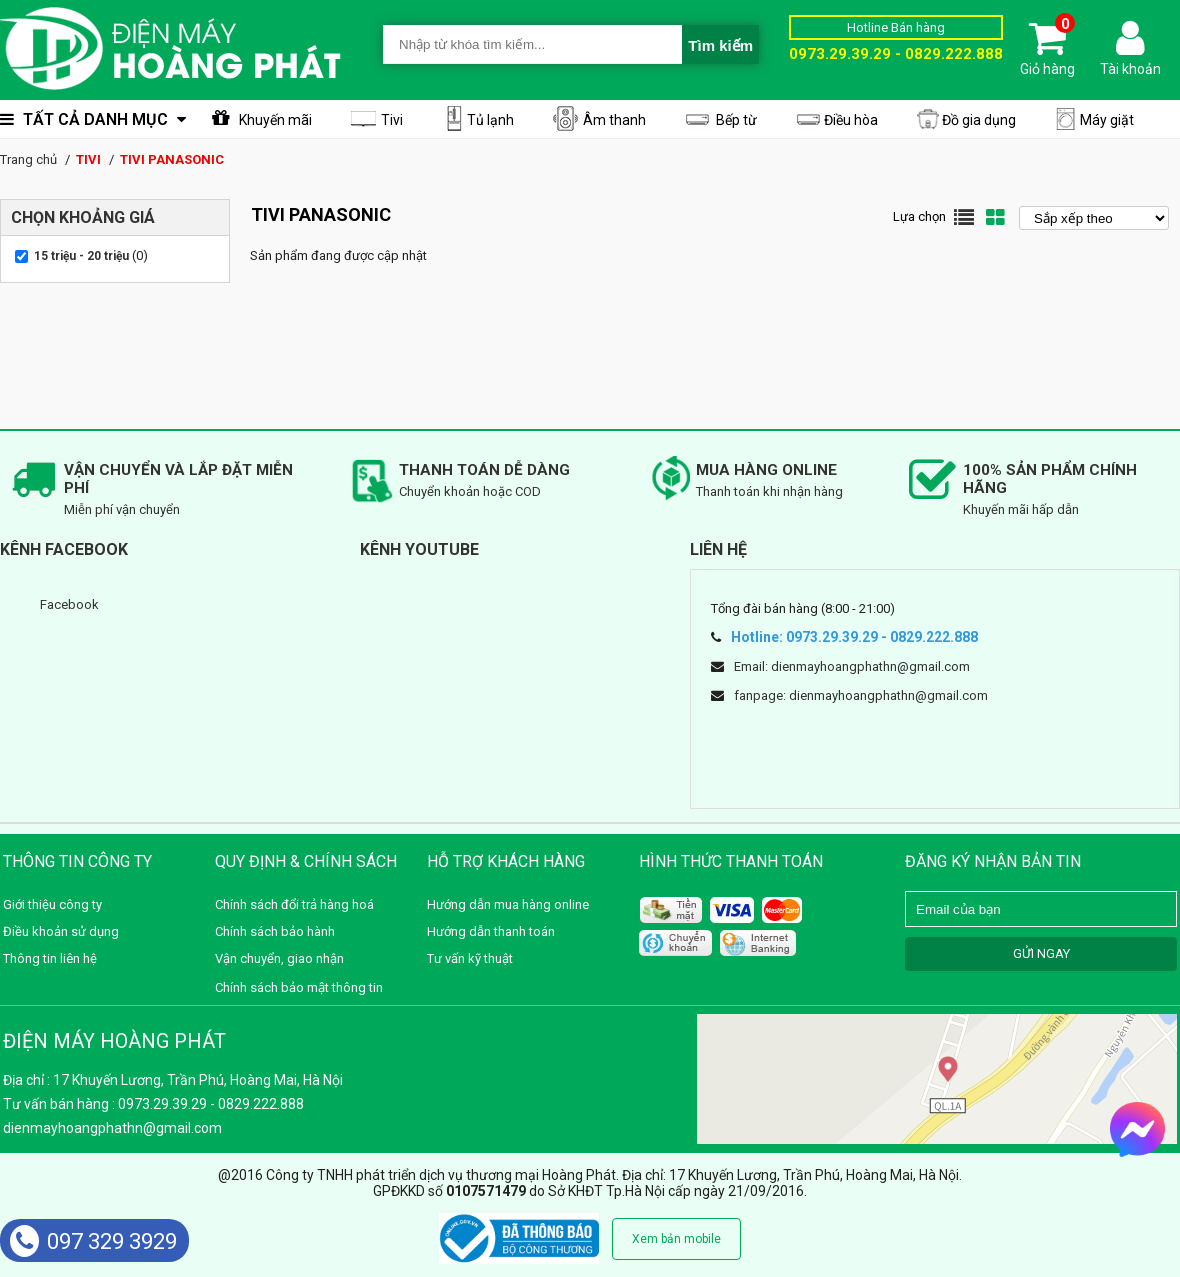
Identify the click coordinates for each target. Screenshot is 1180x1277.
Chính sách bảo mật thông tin (299, 987)
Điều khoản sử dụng (61, 931)
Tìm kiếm (720, 45)
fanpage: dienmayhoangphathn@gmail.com (861, 695)
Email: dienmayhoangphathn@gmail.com (852, 666)
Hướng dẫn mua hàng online (508, 904)
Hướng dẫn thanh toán (491, 931)
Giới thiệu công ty (52, 904)
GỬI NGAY (1041, 953)
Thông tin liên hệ (50, 958)
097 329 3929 (93, 1241)
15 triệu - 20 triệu (81, 256)
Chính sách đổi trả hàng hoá (294, 904)
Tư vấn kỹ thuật (470, 958)
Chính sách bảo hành (275, 931)
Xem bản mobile (676, 1239)
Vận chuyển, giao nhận (279, 958)
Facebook (69, 604)
